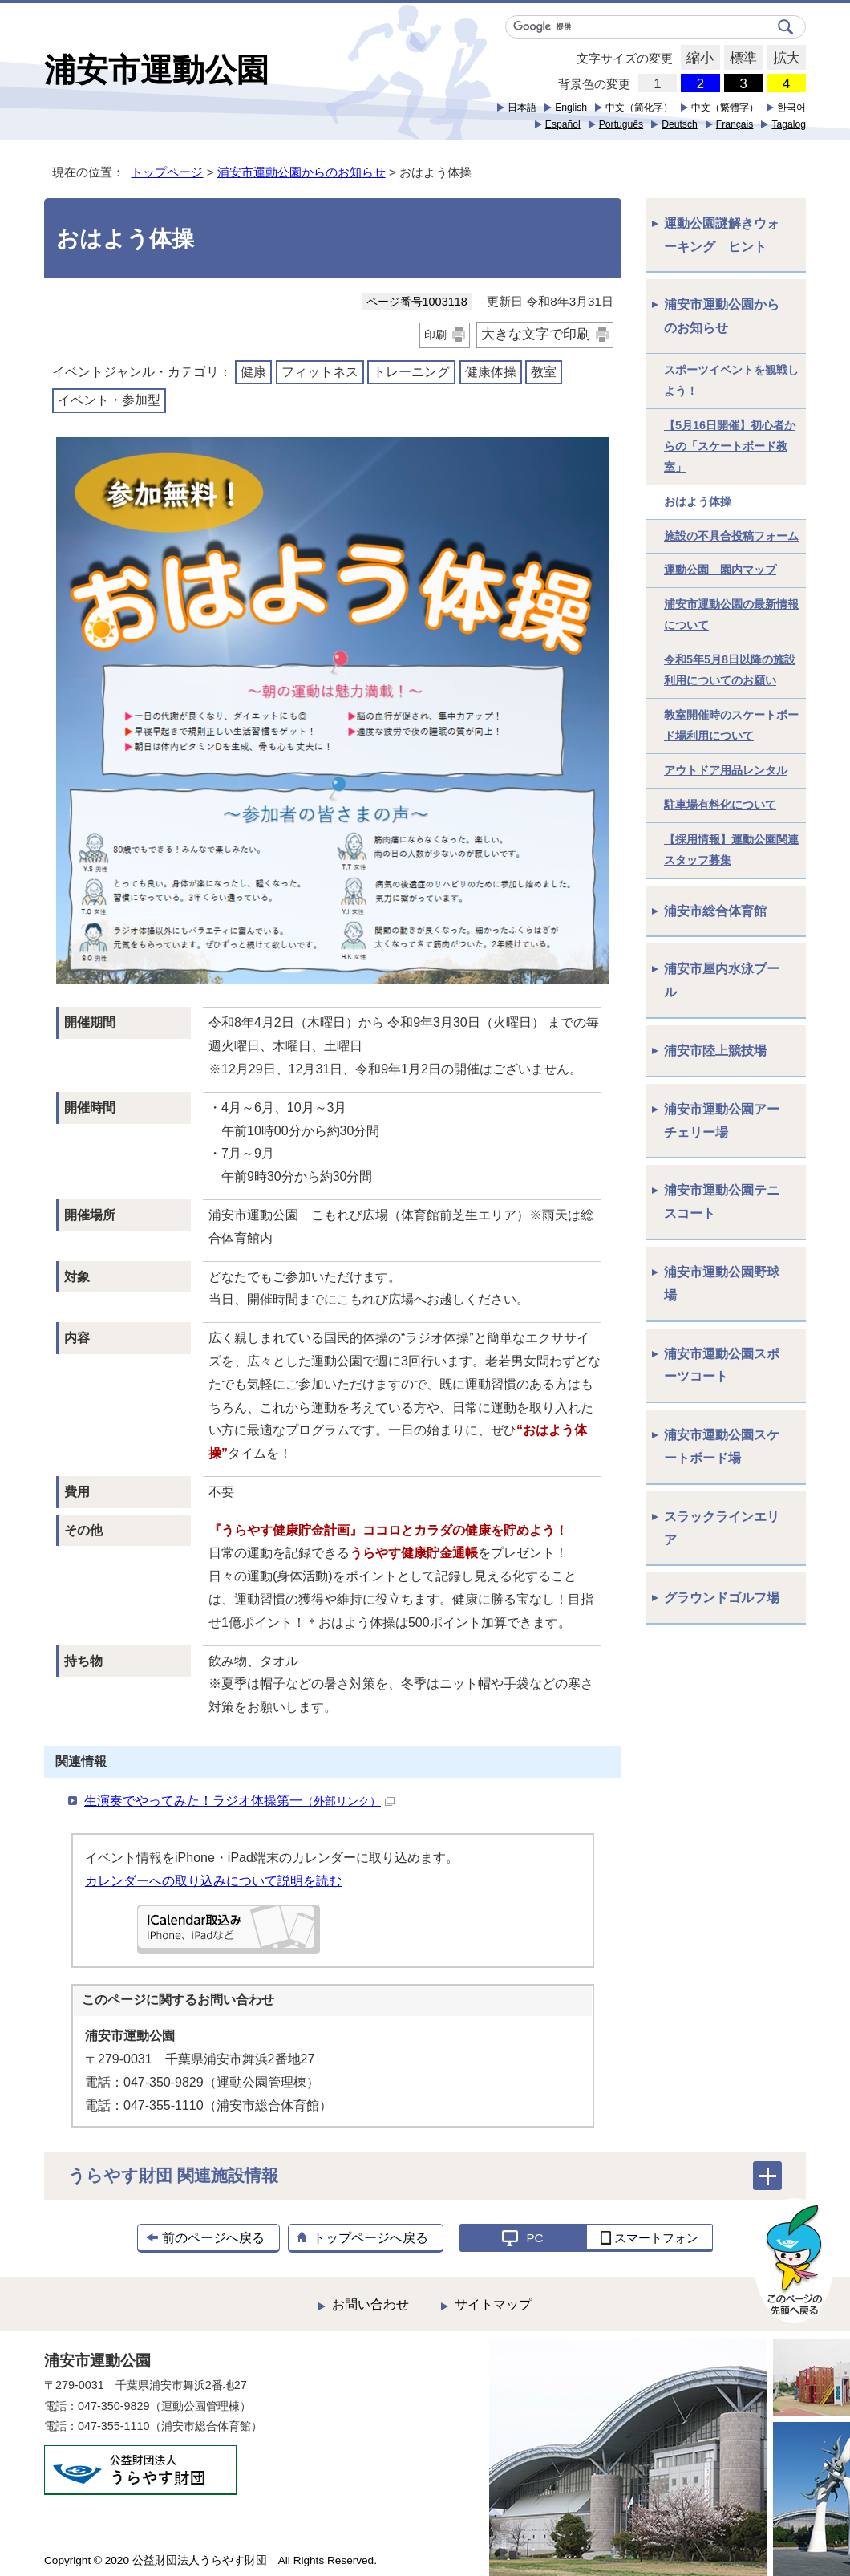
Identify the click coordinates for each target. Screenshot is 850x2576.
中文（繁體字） (725, 107)
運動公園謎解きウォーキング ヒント (721, 235)
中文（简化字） (639, 107)
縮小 (697, 58)
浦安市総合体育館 (715, 911)
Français (735, 124)
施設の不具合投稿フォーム (731, 535)
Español (563, 124)
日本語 (522, 107)
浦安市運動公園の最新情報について (731, 614)
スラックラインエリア (721, 1528)
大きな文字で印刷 (535, 334)
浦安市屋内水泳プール (721, 980)
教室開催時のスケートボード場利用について (731, 725)
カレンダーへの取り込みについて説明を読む (213, 1881)
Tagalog (788, 124)
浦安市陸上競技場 (715, 1050)
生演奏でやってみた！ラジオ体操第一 (239, 1800)
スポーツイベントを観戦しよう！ (731, 380)
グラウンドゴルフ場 (721, 1597)
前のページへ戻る (213, 2238)
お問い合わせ (370, 2304)
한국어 (791, 107)
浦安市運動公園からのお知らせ (301, 172)
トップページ (167, 172)
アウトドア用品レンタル (725, 770)
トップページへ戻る (370, 2238)
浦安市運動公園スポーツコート (721, 1365)
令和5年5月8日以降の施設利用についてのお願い (729, 670)
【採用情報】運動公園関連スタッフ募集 (731, 849)
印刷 (435, 334)
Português (621, 124)
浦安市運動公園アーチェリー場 (721, 1120)
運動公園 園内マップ (720, 569)
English (571, 107)
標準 (740, 58)
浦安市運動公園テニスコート (721, 1201)
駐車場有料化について (720, 804)
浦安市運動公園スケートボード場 (721, 1446)
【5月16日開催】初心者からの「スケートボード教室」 (729, 446)
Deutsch (680, 124)
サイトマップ (493, 2304)
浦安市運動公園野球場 (721, 1283)
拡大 (783, 58)
